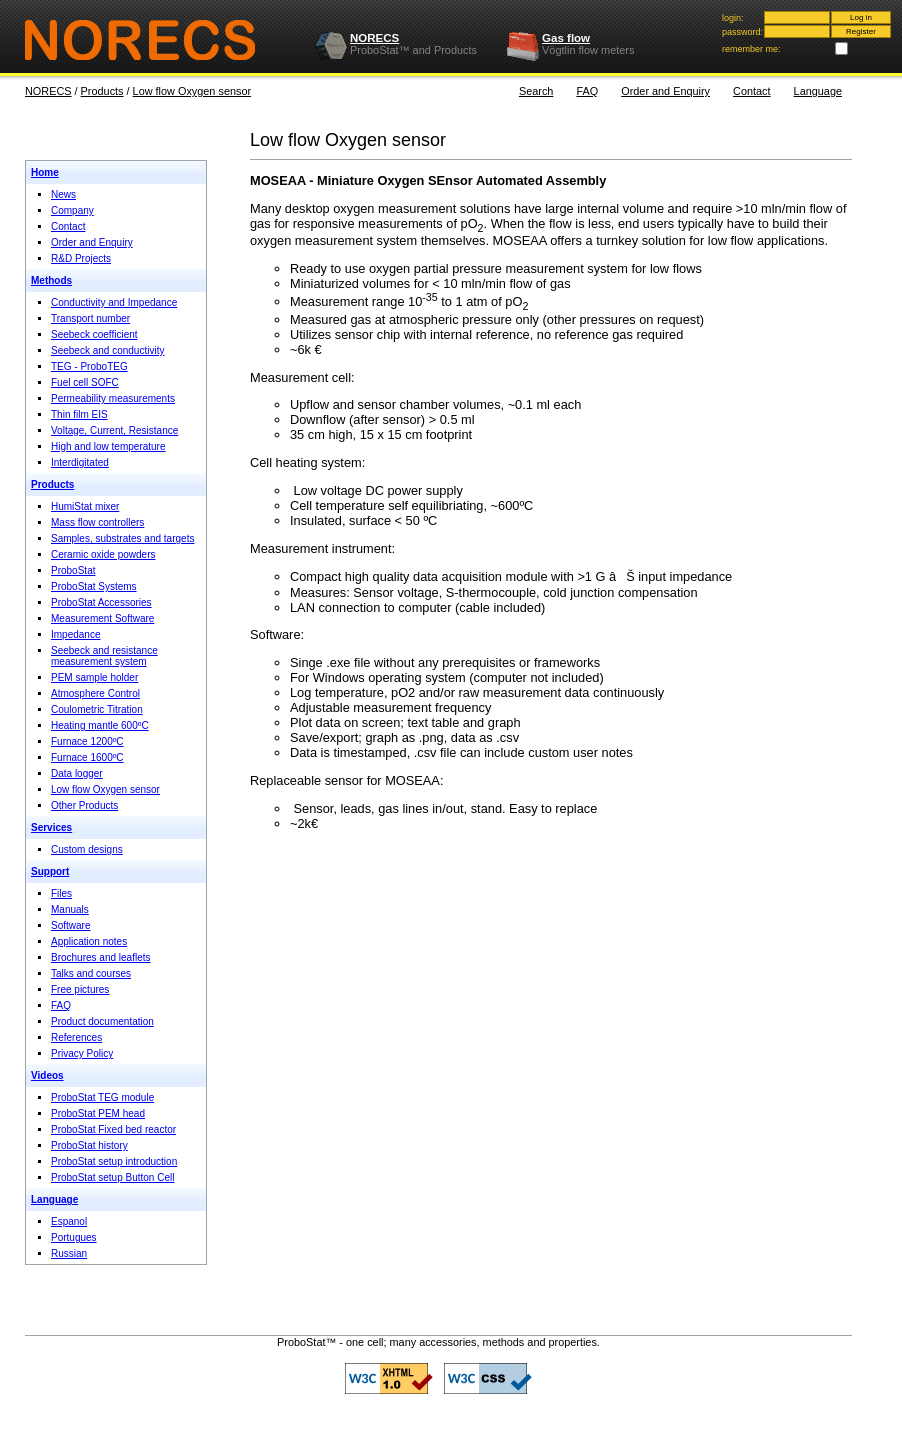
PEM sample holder (94, 677)
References (76, 1037)
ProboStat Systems (94, 586)
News (63, 194)
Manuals (70, 909)
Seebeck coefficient (94, 334)
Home (45, 172)
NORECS (374, 38)
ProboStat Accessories (101, 602)
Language (818, 91)
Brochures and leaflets (101, 957)
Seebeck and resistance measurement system (104, 656)
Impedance (75, 634)
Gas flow (566, 38)
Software (70, 925)
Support (50, 871)
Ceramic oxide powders (103, 554)
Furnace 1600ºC (87, 757)
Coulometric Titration (97, 709)
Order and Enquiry (665, 91)
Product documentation (102, 1021)
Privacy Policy (82, 1053)
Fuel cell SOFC (85, 382)
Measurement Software (102, 618)
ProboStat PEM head (98, 1113)
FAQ (587, 91)
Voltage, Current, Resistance (114, 430)
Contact (751, 91)
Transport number (90, 318)
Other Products (84, 805)
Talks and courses (91, 973)
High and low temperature (108, 446)
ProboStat (73, 570)
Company (72, 210)
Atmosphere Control (95, 693)
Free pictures (80, 989)
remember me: (751, 49)
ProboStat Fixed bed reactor (113, 1129)
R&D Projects (81, 258)
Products (102, 91)
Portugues (74, 1237)
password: (742, 32)
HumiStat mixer (85, 506)
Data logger (77, 773)
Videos (47, 1075)
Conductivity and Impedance (114, 302)
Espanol (69, 1221)
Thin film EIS (79, 414)
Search (536, 91)
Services (51, 827)
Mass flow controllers (97, 522)
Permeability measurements (113, 398)
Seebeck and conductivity (107, 350)
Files (61, 893)
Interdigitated (80, 462)
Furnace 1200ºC (87, 741)
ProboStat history (89, 1145)
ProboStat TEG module (102, 1097)
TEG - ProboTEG (89, 366)
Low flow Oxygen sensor (192, 91)
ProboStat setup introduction (114, 1161)
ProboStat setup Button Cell (112, 1177)
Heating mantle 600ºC (100, 725)
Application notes (89, 941)
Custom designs (87, 849)
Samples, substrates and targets (122, 538)
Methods (51, 280)
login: (733, 18)
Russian (69, 1253)
